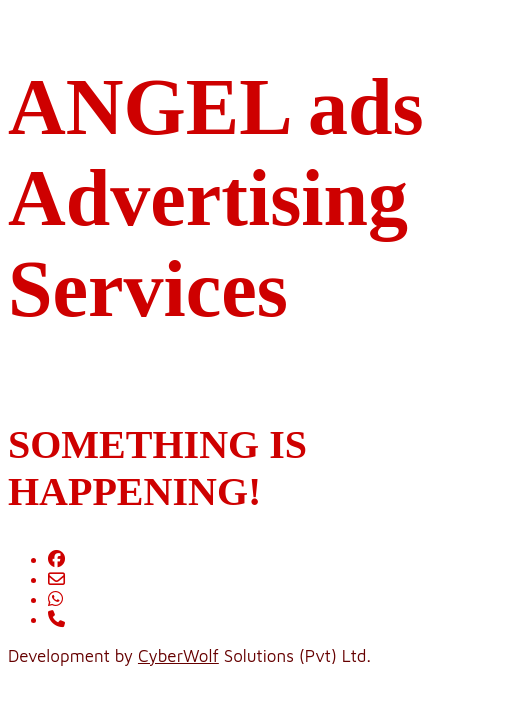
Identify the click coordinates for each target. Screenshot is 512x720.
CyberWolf (178, 656)
